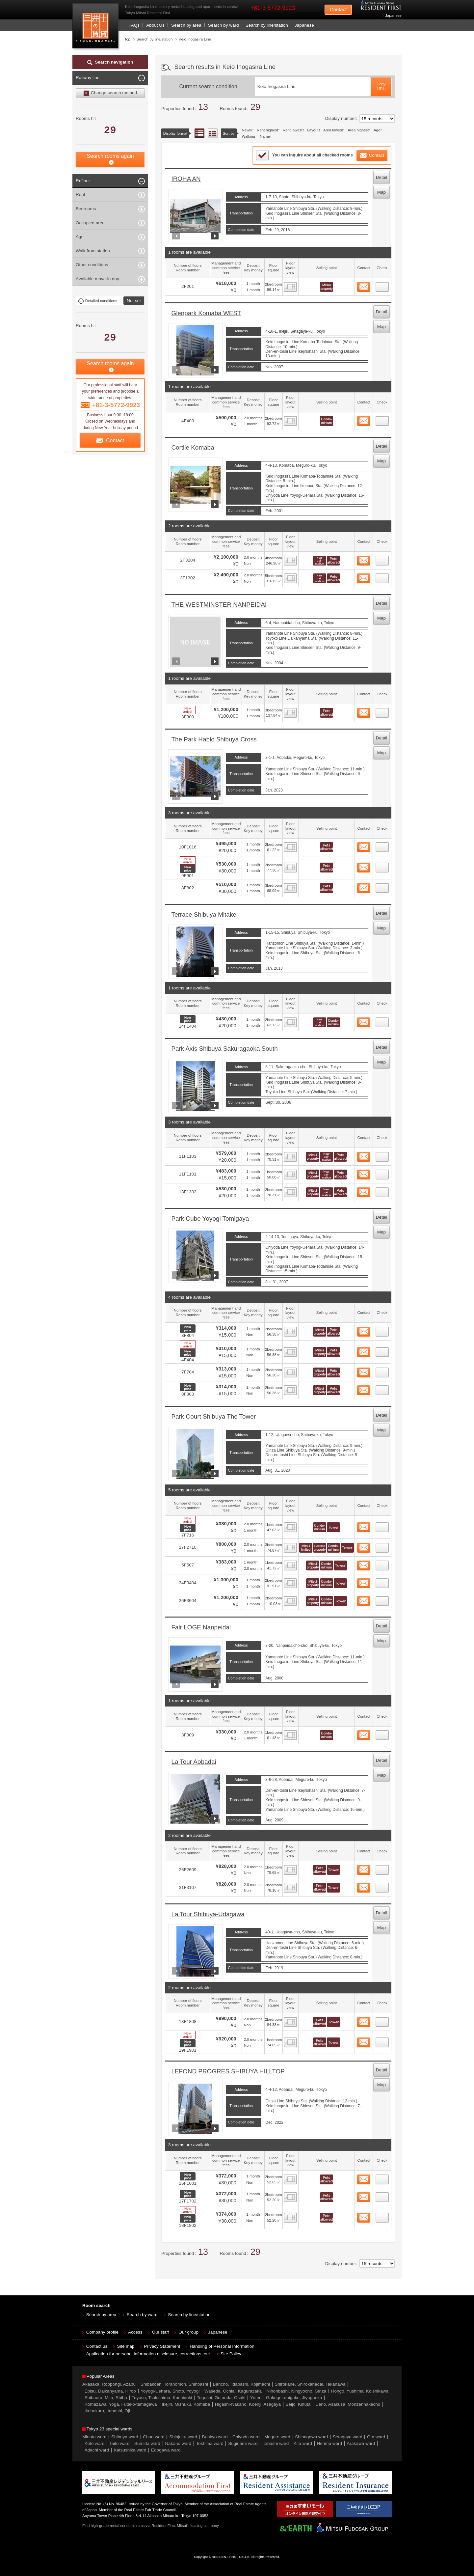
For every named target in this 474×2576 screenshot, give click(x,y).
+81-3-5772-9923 (272, 8)
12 (382, 1330)
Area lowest (333, 130)
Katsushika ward (130, 2450)
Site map (125, 2346)
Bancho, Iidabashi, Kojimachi (241, 2384)
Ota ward (376, 2436)
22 (382, 1868)
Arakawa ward (361, 2443)
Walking (248, 136)
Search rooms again (110, 156)
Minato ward (94, 2436)
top (127, 39)
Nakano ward (178, 2443)
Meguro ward (277, 2436)
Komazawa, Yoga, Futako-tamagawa (121, 2404)
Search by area (186, 25)
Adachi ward (97, 2450)
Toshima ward (209, 2443)
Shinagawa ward (311, 2436)
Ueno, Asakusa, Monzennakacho (347, 2404)
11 (382, 1190)
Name (265, 136)
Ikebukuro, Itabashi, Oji (107, 2410)
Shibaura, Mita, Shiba (106, 2397)
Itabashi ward (275, 2443)
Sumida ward (147, 2443)
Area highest (358, 130)
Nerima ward (329, 2443)
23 (382, 1886)
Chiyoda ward (246, 2436)
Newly (247, 130)
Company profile (102, 2332)
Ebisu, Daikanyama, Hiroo (110, 2391)
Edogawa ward (165, 2450)
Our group (188, 2332)
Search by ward (223, 25)
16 (382, 1525)
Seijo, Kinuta (298, 2404)
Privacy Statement (162, 2346)
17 (382, 1546)
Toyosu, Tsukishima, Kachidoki (162, 2397)
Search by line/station (267, 25)
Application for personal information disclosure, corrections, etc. (148, 2353)
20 (382, 1599)
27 (382, 2195)
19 (382, 1581)
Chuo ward (153, 2436)
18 (382, 1563)
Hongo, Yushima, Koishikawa (360, 2391)
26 (382, 2177)
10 (382, 1173)
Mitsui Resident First (96, 27)
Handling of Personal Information (222, 2346)
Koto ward (95, 2443)
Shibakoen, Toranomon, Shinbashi (174, 2384)
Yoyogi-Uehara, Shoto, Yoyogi (170, 2391)
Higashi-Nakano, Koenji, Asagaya (248, 2404)
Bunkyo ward (214, 2436)
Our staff (160, 2332)
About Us (155, 25)
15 (382, 1388)
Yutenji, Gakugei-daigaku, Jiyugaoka (286, 2397)
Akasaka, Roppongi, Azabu (109, 2384)
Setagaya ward (347, 2436)
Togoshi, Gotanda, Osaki (221, 2397)
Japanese (393, 15)
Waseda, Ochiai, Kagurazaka (233, 2391)
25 (382, 2040)
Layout (312, 130)
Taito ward (119, 2443)
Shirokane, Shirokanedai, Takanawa (310, 2384)
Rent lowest (293, 130)
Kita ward (303, 2443)
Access (135, 2332)
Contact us (97, 2346)
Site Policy (231, 2353)
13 (382, 1350)
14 (382, 1370)
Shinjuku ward (183, 2436)
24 (382, 2020)
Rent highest (267, 130)
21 (382, 1733)
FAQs (134, 25)
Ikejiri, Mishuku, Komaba (186, 2404)
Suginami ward (242, 2443)
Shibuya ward (124, 2436)
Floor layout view (213, 133)
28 (382, 2216)
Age (377, 130)
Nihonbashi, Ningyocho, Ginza (297, 2391)
